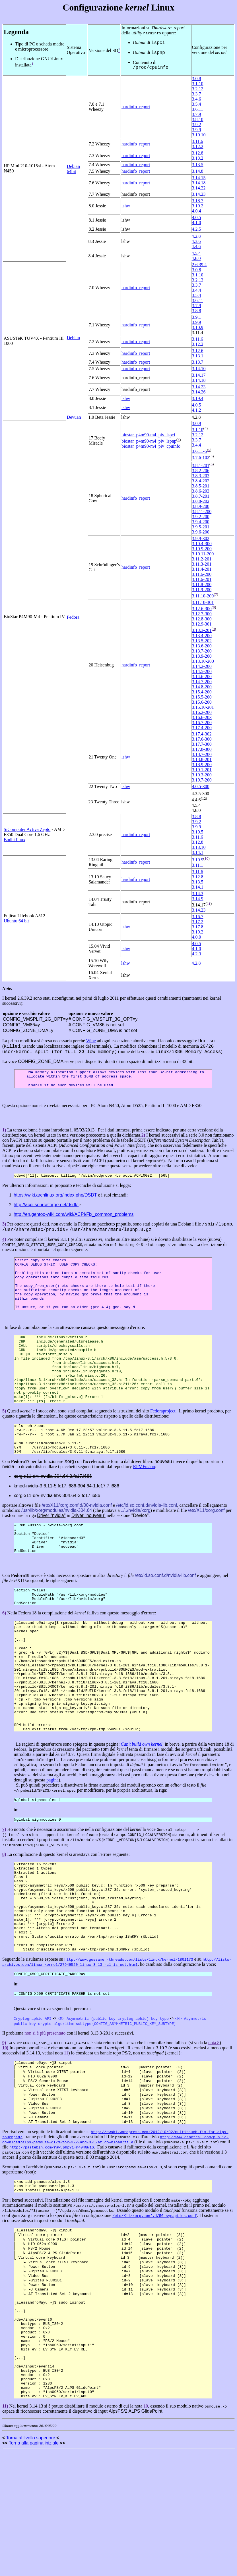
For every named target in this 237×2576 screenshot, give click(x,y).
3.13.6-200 (201, 645)
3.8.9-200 (200, 506)
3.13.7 (197, 362)
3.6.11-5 (199, 451)
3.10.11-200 (203, 553)
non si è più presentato (44, 2118)
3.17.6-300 (201, 739)
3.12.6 (197, 350)
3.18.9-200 (201, 764)
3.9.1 (196, 317)
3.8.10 (197, 119)
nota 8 (214, 2127)
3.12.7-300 (201, 613)
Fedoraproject (163, 1438)
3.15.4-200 (201, 691)
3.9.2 (196, 124)
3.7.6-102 (200, 457)
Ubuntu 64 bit (16, 920)
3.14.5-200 (201, 671)
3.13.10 (198, 847)
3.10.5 (197, 832)
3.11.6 (197, 141)
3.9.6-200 (200, 532)
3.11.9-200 (201, 589)
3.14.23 (198, 194)
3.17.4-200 (201, 727)
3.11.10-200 (203, 595)
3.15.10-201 (203, 707)
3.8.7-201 (200, 496)
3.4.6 (196, 99)
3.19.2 (197, 205)
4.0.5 (196, 217)
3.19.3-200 (201, 774)
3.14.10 (198, 368)
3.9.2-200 (200, 516)
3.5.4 (196, 104)
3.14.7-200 (201, 681)
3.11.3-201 (201, 564)
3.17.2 (197, 921)
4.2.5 (196, 229)
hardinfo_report (135, 106)
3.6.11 (197, 109)
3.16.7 (197, 916)
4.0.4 (196, 211)
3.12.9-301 (201, 624)
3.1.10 (197, 83)
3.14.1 (197, 852)
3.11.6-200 (201, 574)
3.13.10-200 (203, 661)
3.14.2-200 (201, 666)
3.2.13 (197, 280)
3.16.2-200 (201, 712)
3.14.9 (197, 898)
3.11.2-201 (201, 559)
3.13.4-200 (201, 635)
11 (209, 903)
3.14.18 (198, 182)
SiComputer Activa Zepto (27, 829)
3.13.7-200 (201, 651)
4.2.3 (196, 953)
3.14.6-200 (201, 676)
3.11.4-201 (201, 569)
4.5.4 (196, 253)
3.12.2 (197, 146)
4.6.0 (196, 258)
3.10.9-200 (201, 548)
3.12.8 (197, 153)
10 (206, 858)
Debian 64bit (73, 169)
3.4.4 (196, 290)
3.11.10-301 (203, 602)
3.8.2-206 (200, 470)
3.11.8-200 (201, 584)
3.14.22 (198, 188)
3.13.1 (197, 355)
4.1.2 (196, 410)
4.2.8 (196, 236)
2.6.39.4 (199, 264)
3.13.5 (197, 164)
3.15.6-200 (201, 702)
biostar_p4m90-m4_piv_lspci (148, 434)
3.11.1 (197, 865)
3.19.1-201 (201, 769)
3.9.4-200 (200, 521)
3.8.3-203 (200, 475)
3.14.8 (197, 171)
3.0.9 (196, 423)
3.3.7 (196, 93)
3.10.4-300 (201, 543)
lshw (125, 205)
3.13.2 (197, 158)
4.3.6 (196, 241)
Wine (91, 1040)
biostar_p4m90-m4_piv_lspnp (148, 441)
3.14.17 (198, 375)
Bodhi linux (14, 839)
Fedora (73, 617)
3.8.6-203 (200, 491)
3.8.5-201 (200, 485)
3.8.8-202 (200, 501)
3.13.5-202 (201, 640)
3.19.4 (197, 398)
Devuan (74, 417)
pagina (52, 1843)
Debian (73, 337)
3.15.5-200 (201, 697)
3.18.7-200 (201, 754)
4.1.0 (196, 222)
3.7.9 (196, 114)
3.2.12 (197, 88)
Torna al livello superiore (30, 2563)
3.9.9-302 (200, 538)
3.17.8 (197, 926)
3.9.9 (196, 129)
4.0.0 (196, 937)
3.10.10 (198, 134)
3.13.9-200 (201, 656)
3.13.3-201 (201, 630)
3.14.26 (198, 391)
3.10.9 (197, 327)
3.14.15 (198, 177)
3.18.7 (197, 200)
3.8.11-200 (201, 511)
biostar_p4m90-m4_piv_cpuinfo (150, 446)
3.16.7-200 (201, 722)
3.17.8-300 (201, 749)
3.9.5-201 (200, 526)
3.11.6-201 (201, 579)
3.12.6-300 (201, 608)
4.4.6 (196, 246)
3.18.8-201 (201, 759)
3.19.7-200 (201, 780)
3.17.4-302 (201, 733)
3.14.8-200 (201, 686)
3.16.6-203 (201, 717)
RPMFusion (144, 1499)
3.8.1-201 (200, 465)
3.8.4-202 (200, 480)
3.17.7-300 (201, 744)
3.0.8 (196, 78)
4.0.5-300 (200, 786)
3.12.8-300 (201, 618)
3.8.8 (196, 310)
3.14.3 (197, 893)
